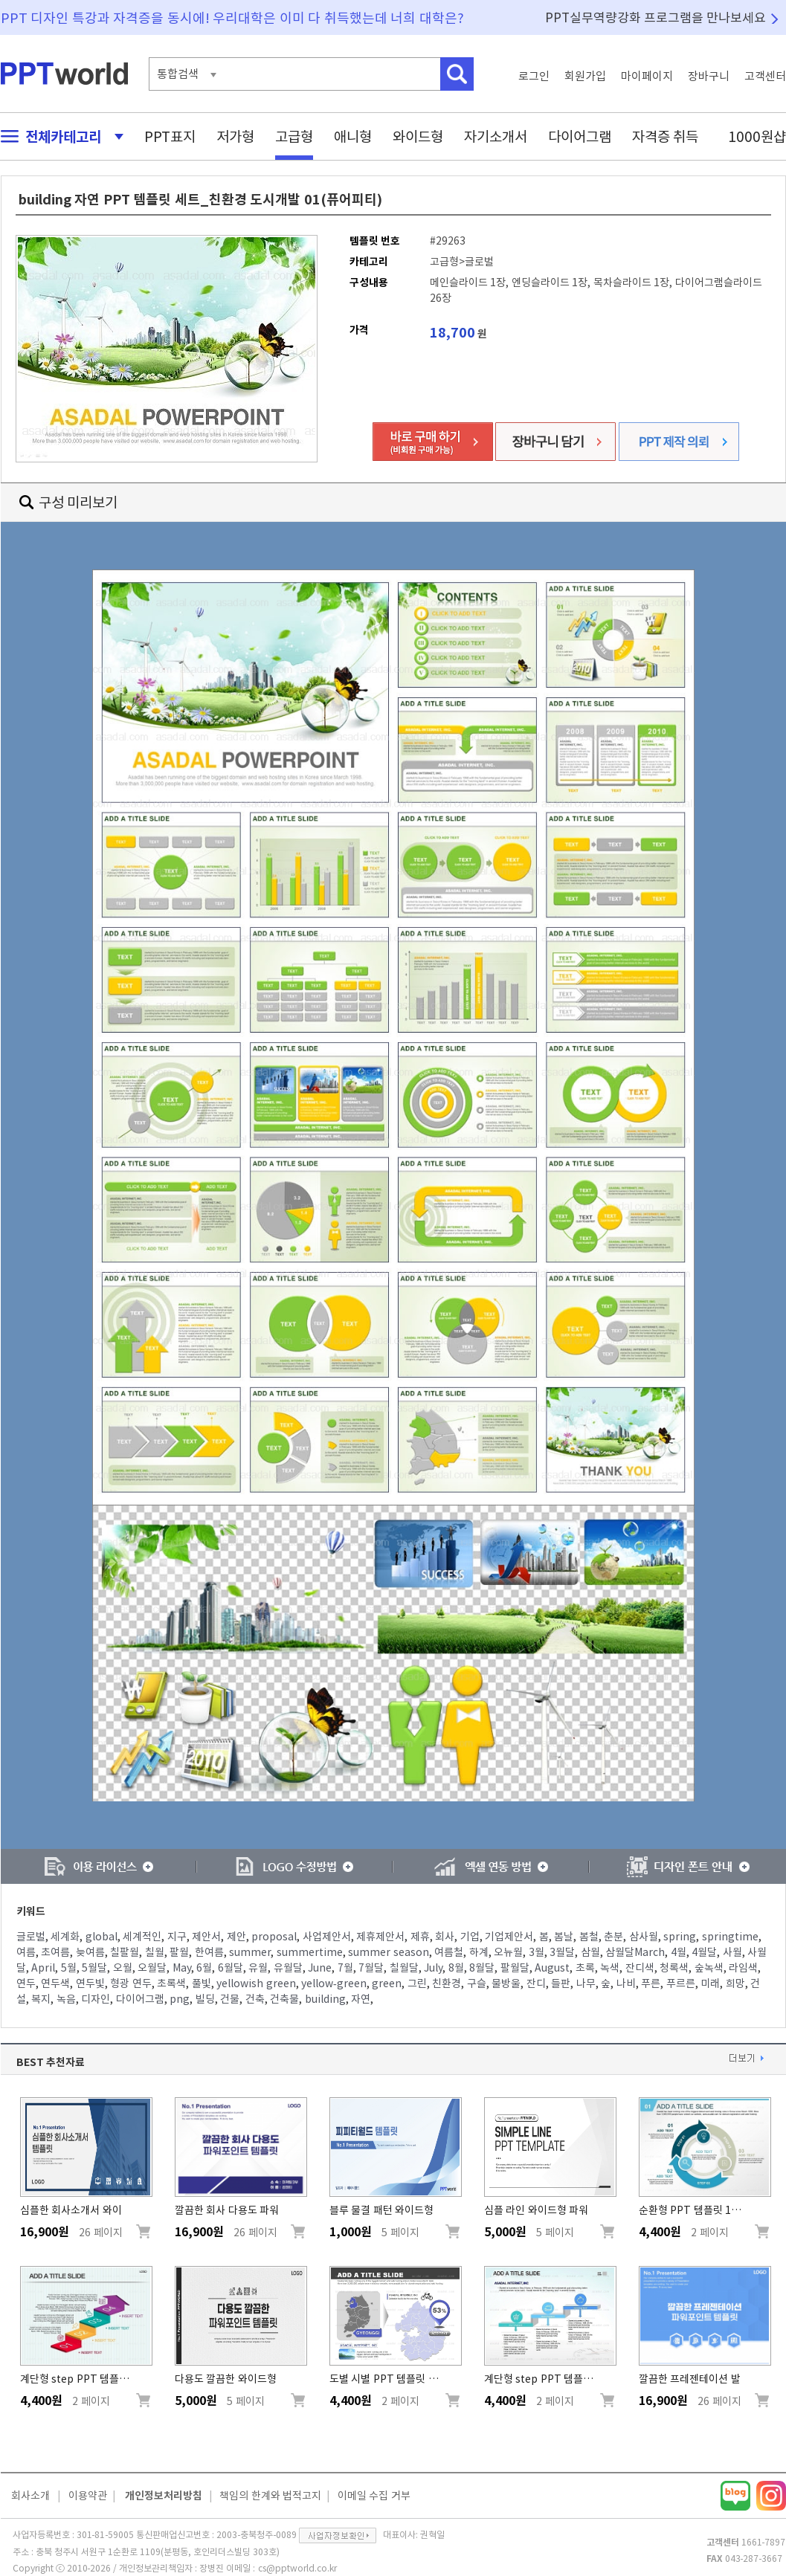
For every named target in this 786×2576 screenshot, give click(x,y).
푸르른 (680, 1983)
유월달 (288, 1968)
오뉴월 (508, 1952)
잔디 (536, 1983)
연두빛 (90, 1983)
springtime (730, 1936)
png (180, 1999)
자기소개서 (495, 136)
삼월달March (635, 1952)
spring (679, 1936)
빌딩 (205, 1999)
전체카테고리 (58, 136)
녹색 (609, 1968)
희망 (735, 1983)
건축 (255, 1999)
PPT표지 (170, 136)
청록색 (674, 1968)
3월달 (562, 1952)
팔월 (179, 1952)
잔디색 (639, 1968)
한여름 (209, 1952)
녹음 (66, 1999)
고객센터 (765, 76)
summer (250, 1952)
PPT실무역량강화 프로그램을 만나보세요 (656, 17)
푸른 (650, 1983)
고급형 (294, 136)
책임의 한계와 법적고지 (270, 2496)
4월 (678, 1952)
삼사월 (643, 1936)
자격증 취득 (665, 136)
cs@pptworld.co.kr (297, 2567)
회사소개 (30, 2496)
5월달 (94, 1968)
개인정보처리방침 (163, 2496)
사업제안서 (327, 1936)
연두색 (55, 1983)
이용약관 (87, 2496)
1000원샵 (757, 136)
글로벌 (30, 1936)
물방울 (506, 1983)
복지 (41, 1999)
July (433, 1968)
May (182, 1968)
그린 (417, 1983)
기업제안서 (509, 1936)
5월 (69, 1968)
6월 (204, 1968)
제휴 (420, 1936)
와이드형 (418, 136)
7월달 (371, 1968)
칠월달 (404, 1968)
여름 (26, 1952)
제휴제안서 (380, 1936)
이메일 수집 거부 (374, 2496)
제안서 (206, 1936)
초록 (585, 1968)
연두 (26, 1983)
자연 (360, 1999)
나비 (626, 1983)
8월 (456, 1968)
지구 (177, 1936)
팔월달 (514, 1968)
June (320, 1968)
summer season (388, 1952)
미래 (710, 1983)
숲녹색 (709, 1968)
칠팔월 (124, 1952)
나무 (586, 1983)
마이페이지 (647, 76)
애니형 (353, 136)
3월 (536, 1952)
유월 (258, 1968)
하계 (479, 1952)
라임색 (743, 1968)
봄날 (563, 1936)
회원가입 (585, 76)
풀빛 (201, 1983)
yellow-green (334, 1983)
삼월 (590, 1952)
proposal (274, 1936)
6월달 (230, 1968)
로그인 (534, 76)
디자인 (95, 1999)
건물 (229, 1999)
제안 (236, 1936)
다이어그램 (579, 136)
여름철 (448, 1952)
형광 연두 (131, 1983)
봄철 (589, 1936)
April (43, 1968)
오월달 (152, 1968)
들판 (560, 1983)
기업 (470, 1936)
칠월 (154, 1952)
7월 (345, 1968)
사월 (732, 1952)
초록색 (171, 1983)
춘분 (613, 1936)
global (101, 1936)
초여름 (55, 1952)
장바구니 (708, 76)
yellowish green (256, 1983)
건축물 (284, 1999)
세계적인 (142, 1936)
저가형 (235, 136)
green (387, 1983)
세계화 (65, 1936)
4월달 (704, 1952)
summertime (310, 1952)
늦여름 (90, 1952)
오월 (122, 1968)
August (552, 1968)
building (325, 1999)
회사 (444, 1936)
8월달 (482, 1968)
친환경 (446, 1983)
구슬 (476, 1983)
